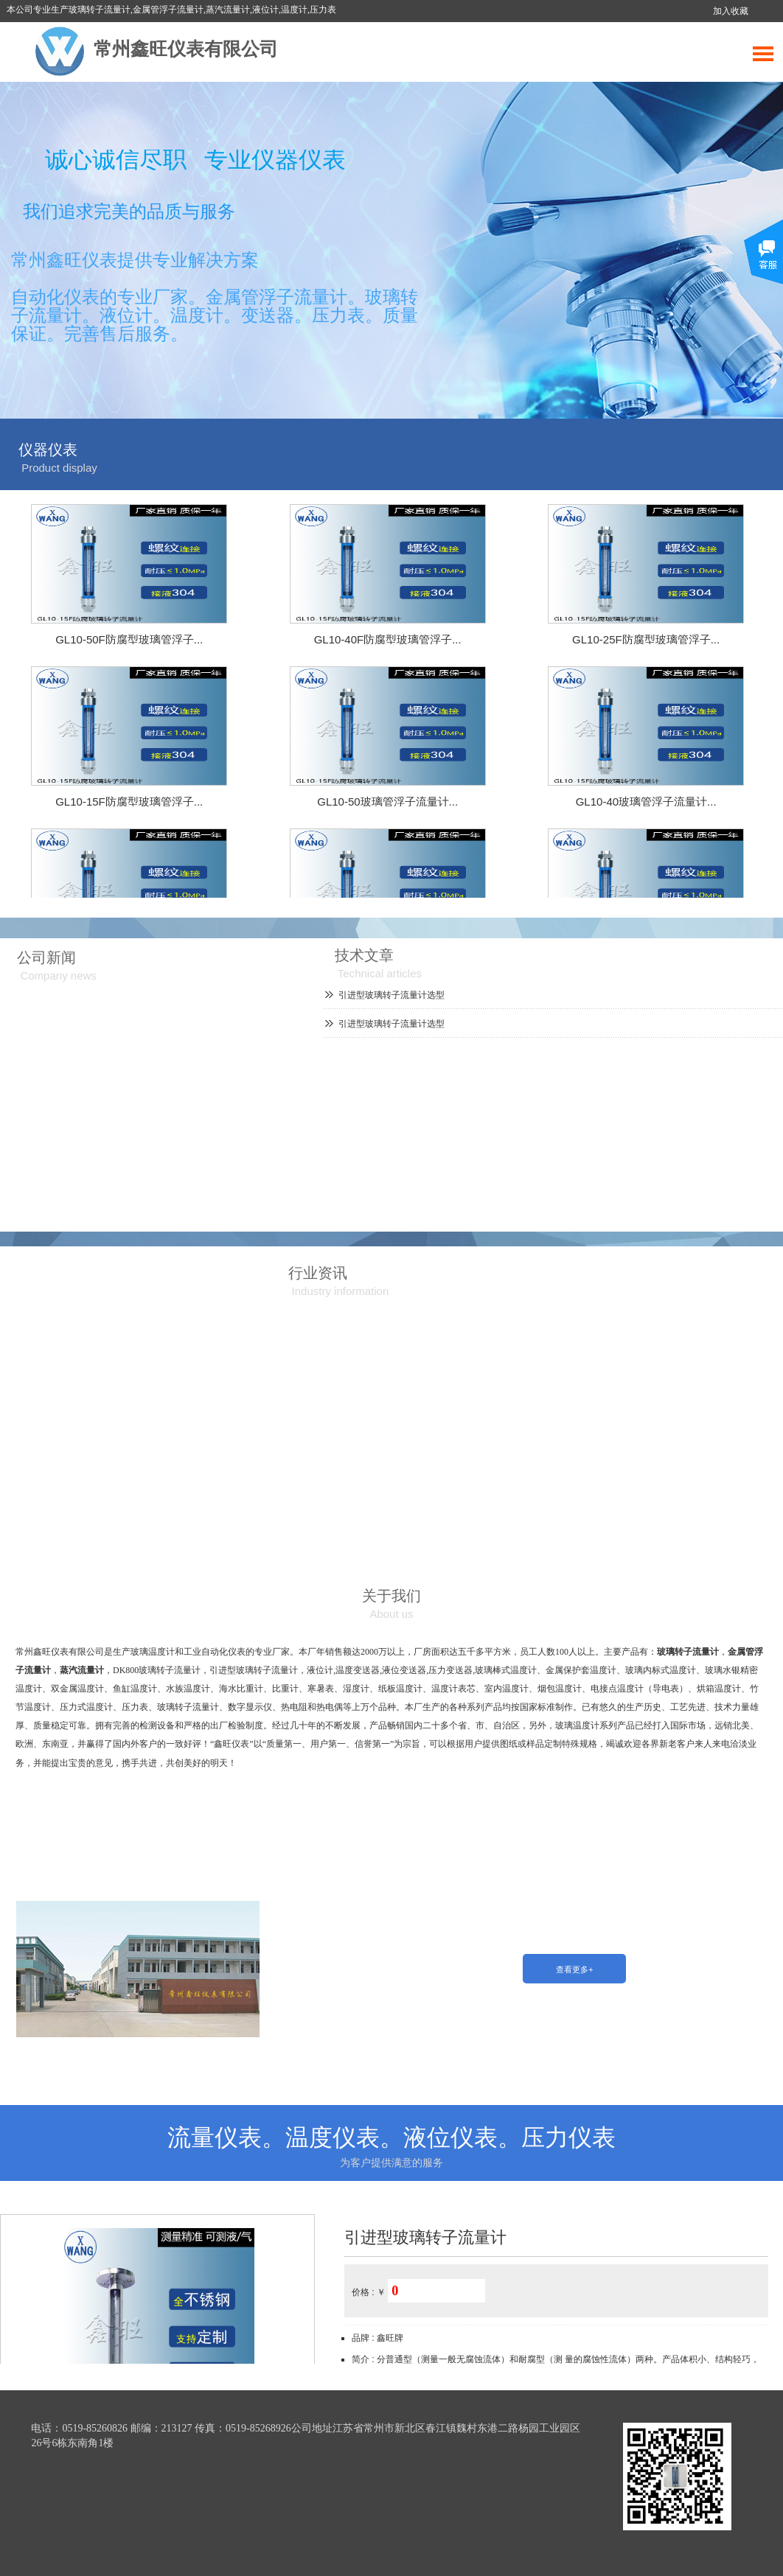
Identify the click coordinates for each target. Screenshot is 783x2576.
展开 (763, 263)
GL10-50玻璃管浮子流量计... (387, 801)
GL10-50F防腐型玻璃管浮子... (129, 639)
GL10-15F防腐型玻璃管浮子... (129, 801)
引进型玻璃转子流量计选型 (391, 995)
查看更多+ (575, 1969)
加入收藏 (730, 11)
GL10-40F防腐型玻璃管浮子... (388, 639)
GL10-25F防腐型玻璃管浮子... (646, 639)
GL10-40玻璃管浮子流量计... (646, 801)
